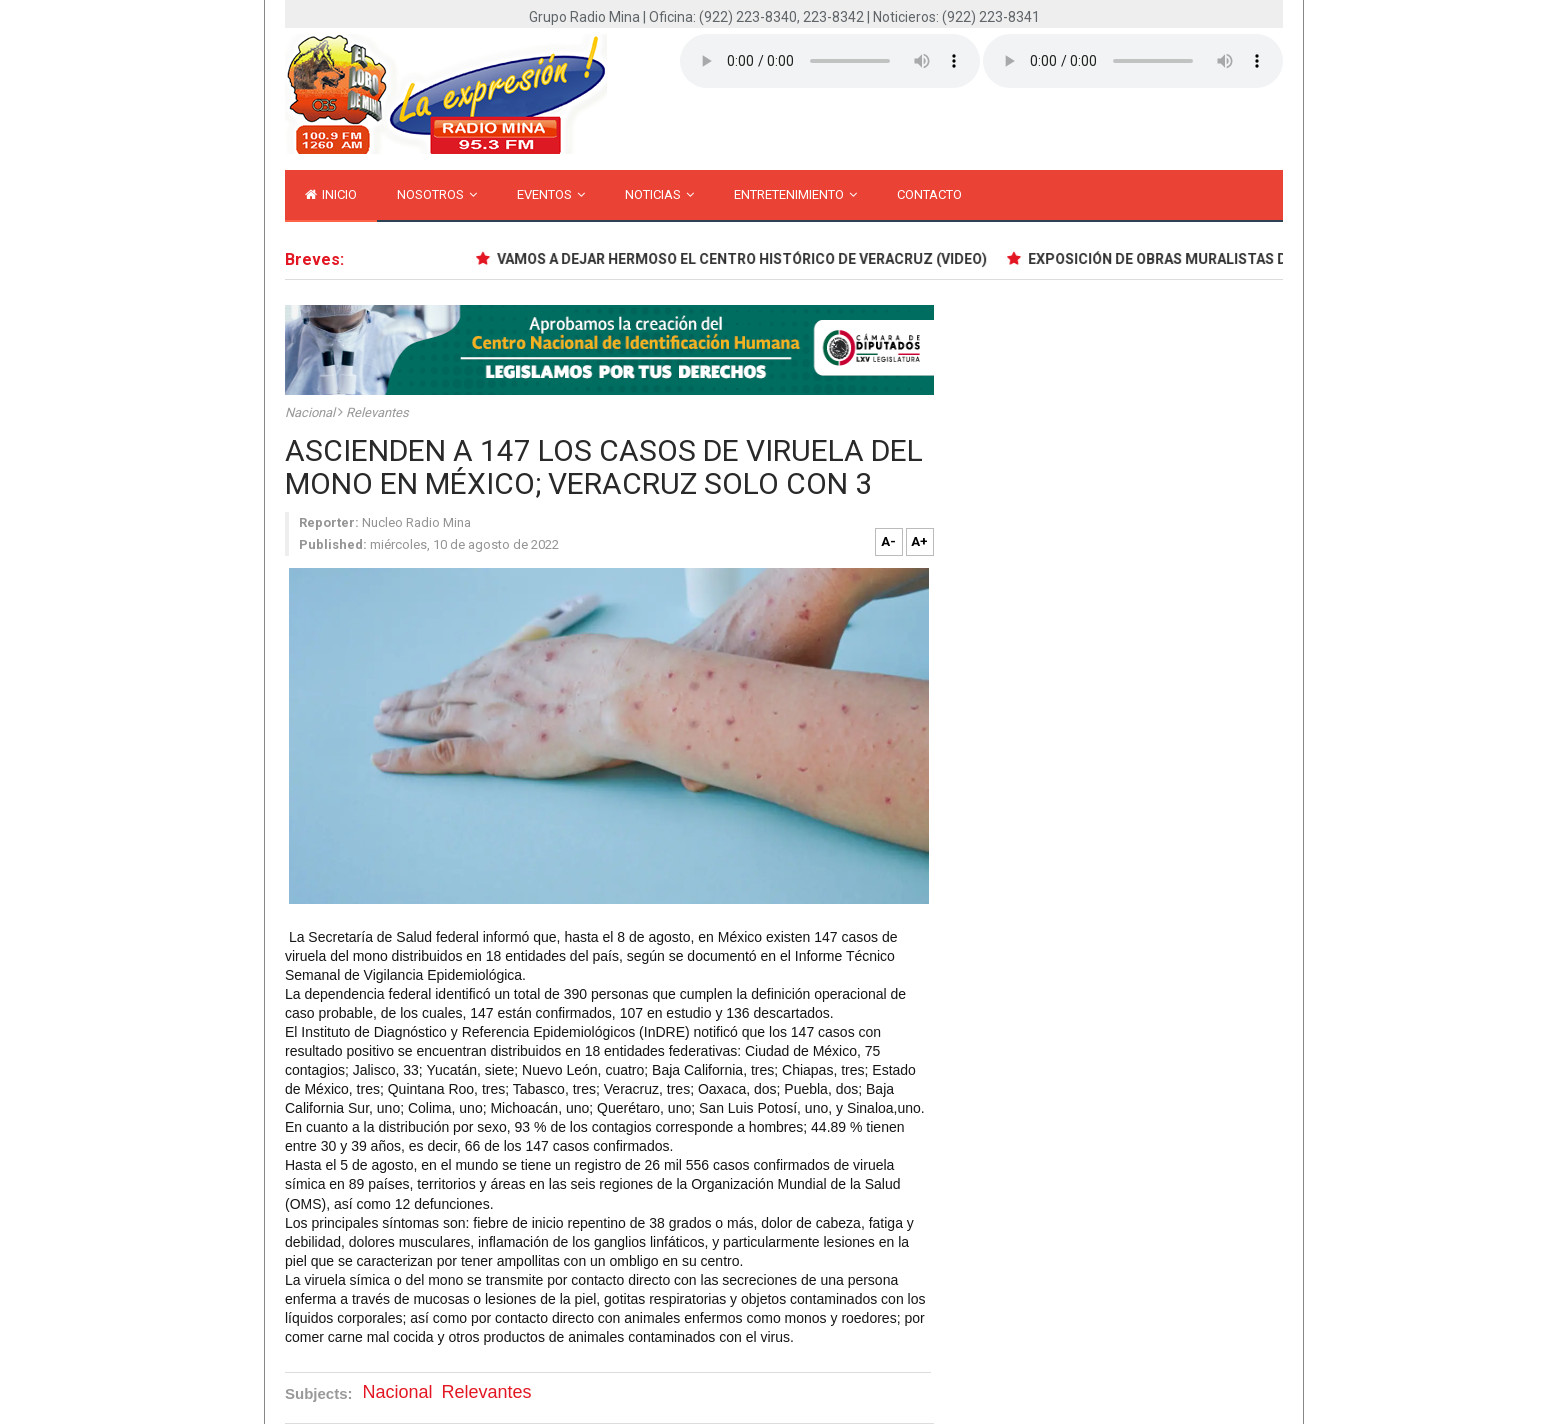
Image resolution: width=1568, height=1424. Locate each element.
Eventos (551, 194)
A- (888, 541)
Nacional (311, 412)
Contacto (929, 194)
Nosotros (437, 194)
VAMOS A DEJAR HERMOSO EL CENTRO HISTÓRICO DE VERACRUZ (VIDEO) (744, 259)
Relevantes (377, 412)
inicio (331, 194)
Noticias (659, 194)
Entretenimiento (795, 194)
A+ (919, 541)
